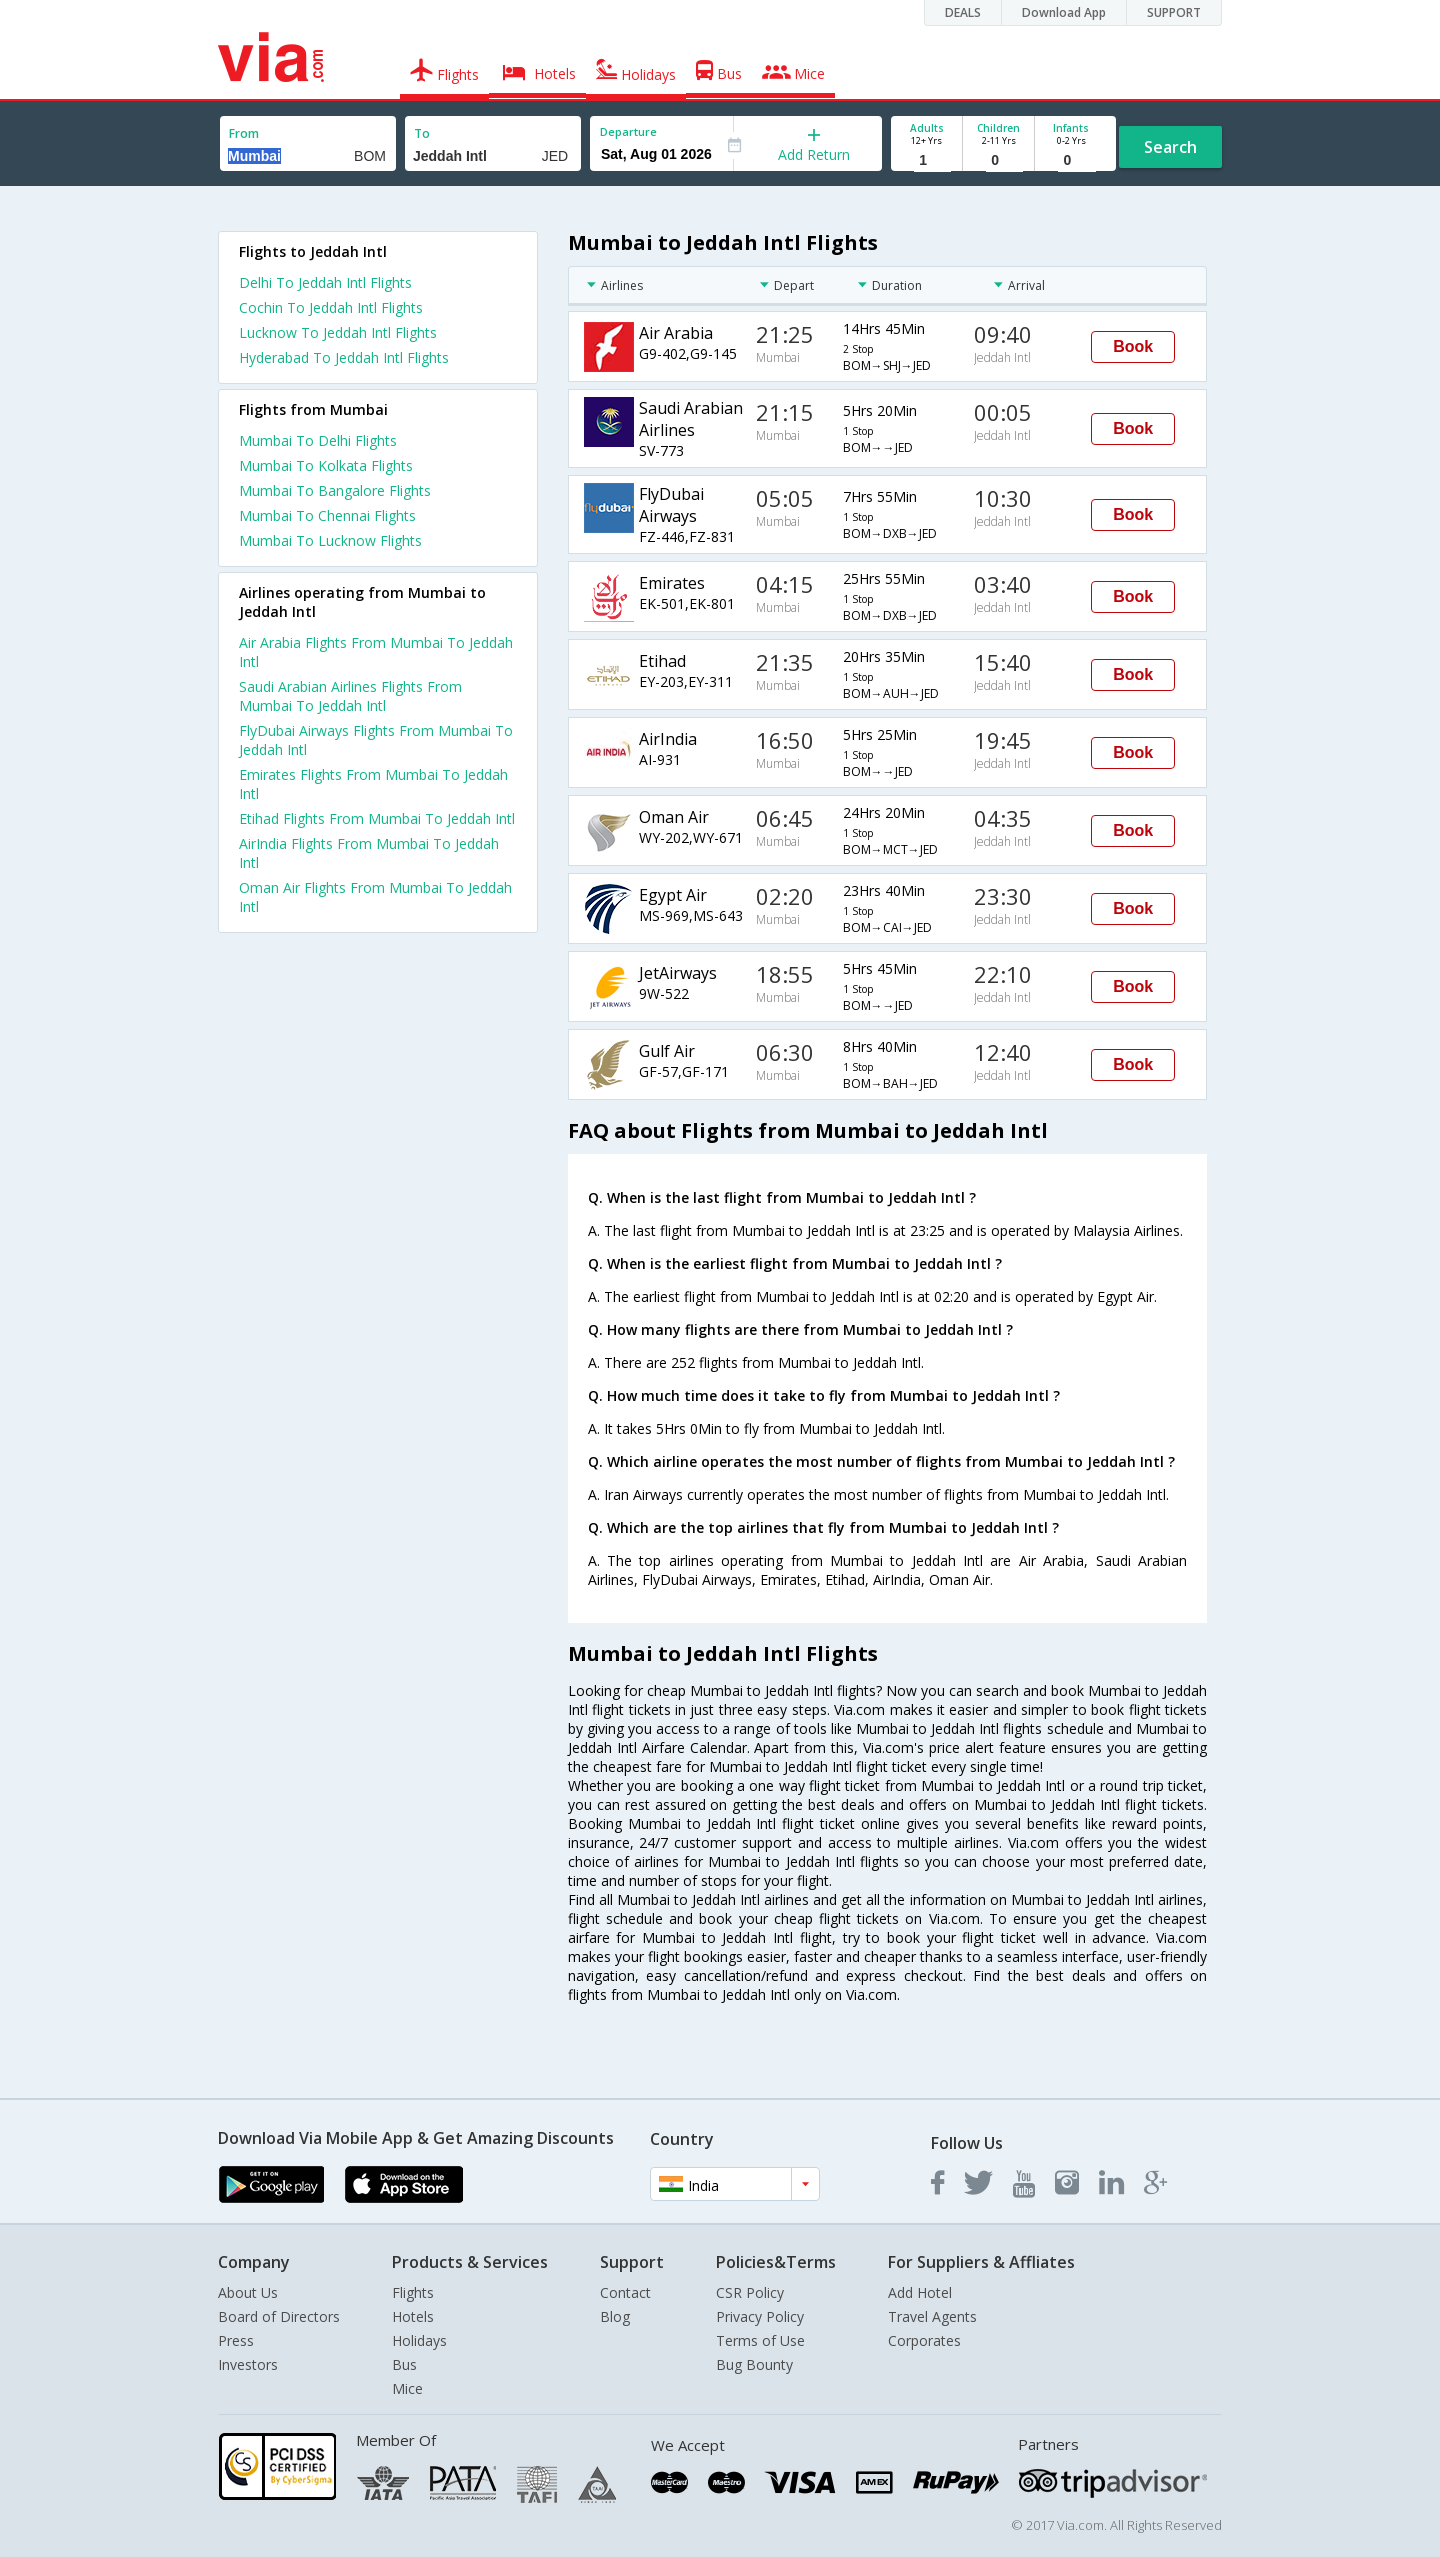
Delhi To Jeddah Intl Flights (325, 282)
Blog (615, 2316)
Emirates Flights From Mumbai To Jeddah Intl (373, 784)
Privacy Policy (760, 2316)
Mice (407, 2388)
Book (1133, 346)
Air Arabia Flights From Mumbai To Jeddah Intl (376, 652)
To (422, 133)
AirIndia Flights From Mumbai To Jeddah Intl (369, 853)
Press (236, 2340)
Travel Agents (932, 2316)
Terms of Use (760, 2340)
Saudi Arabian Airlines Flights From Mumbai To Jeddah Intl (350, 696)
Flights (413, 2292)
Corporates (924, 2340)
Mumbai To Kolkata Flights (326, 465)
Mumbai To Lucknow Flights (330, 540)
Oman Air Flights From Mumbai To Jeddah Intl (375, 897)
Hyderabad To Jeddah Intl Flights (344, 357)
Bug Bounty (754, 2364)
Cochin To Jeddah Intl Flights (331, 307)
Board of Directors (279, 2316)
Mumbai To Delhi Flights (318, 440)
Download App (1064, 12)
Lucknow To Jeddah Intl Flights (338, 332)
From (244, 133)
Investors (248, 2364)
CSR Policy (750, 2292)
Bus (404, 2364)
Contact (625, 2292)
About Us (248, 2292)
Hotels (413, 2316)
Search (1170, 147)
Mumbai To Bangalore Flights (335, 490)
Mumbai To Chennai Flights (327, 515)
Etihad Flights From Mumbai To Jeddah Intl (377, 818)
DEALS (963, 12)
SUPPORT (1174, 12)
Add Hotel (920, 2292)
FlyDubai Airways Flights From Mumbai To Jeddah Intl (376, 740)
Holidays (419, 2340)
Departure (628, 131)
